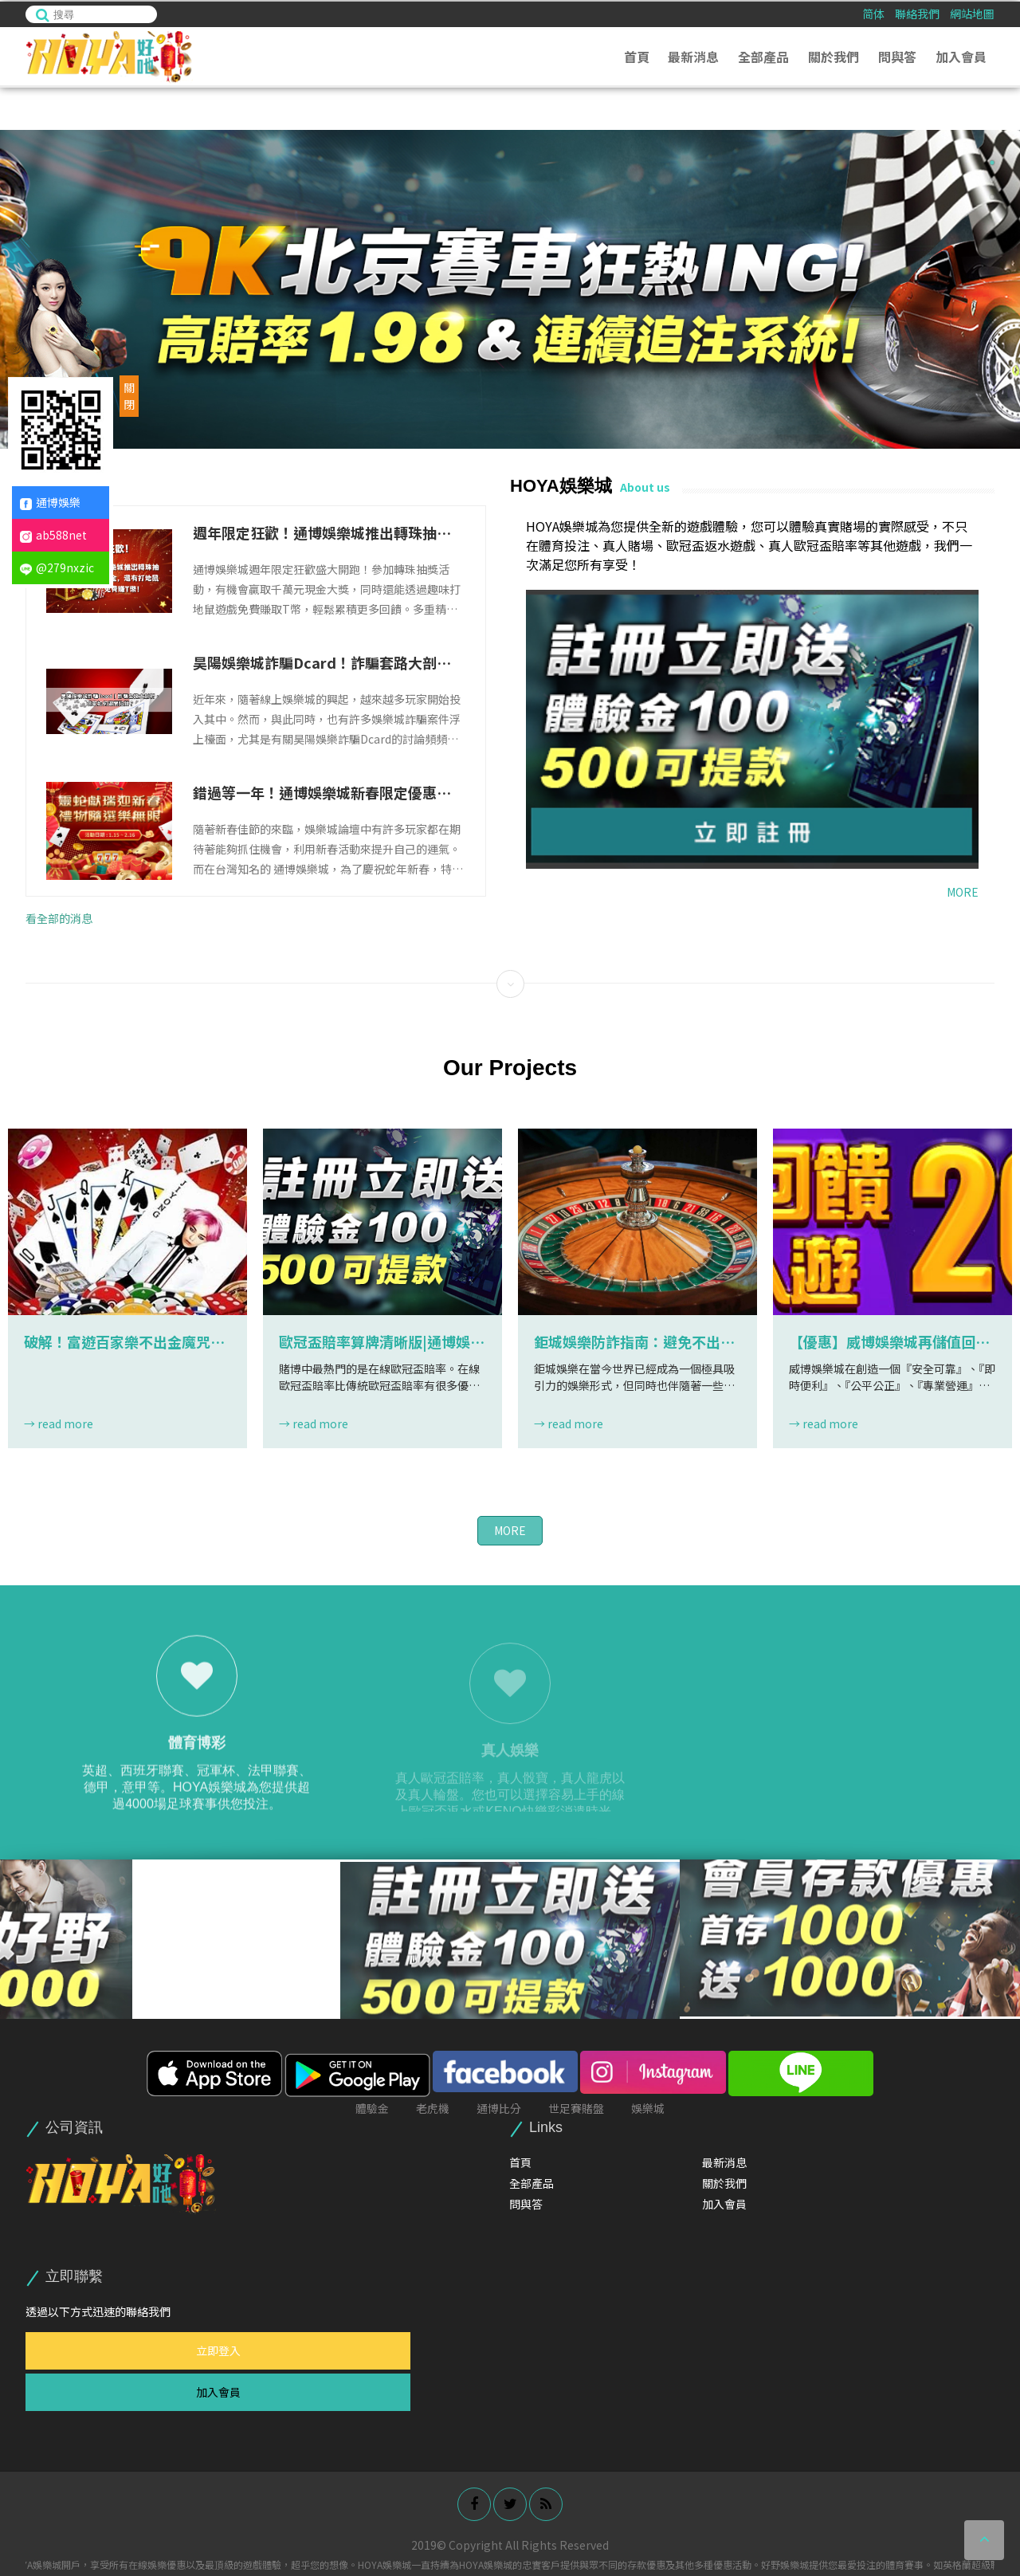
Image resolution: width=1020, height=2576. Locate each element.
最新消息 (693, 55)
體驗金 (372, 2108)
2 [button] (992, 180)
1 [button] (992, 163)
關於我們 (833, 55)
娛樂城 (648, 2108)
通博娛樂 (50, 502)
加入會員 (961, 55)
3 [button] (992, 197)
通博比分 (499, 2108)
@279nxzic (57, 567)
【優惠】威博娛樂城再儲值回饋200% (889, 1342)
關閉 (129, 395)
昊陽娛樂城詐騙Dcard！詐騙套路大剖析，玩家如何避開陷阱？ (315, 662)
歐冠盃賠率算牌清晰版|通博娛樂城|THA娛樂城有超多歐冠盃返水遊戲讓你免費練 (382, 1342)
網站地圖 (972, 12)
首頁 (636, 55)
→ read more (58, 1423)
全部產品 (763, 55)
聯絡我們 (917, 12)
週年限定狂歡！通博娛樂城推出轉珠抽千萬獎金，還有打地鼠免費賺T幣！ (322, 533)
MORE (963, 892)
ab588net (53, 535)
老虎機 (432, 2108)
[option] (510, 289)
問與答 (897, 55)
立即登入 (218, 2350)
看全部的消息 (59, 918)
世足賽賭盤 (576, 2108)
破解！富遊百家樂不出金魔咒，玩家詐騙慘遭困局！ (124, 1342)
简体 (873, 12)
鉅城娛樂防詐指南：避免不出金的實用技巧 (634, 1342)
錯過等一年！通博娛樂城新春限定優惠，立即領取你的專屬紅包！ (322, 792)
